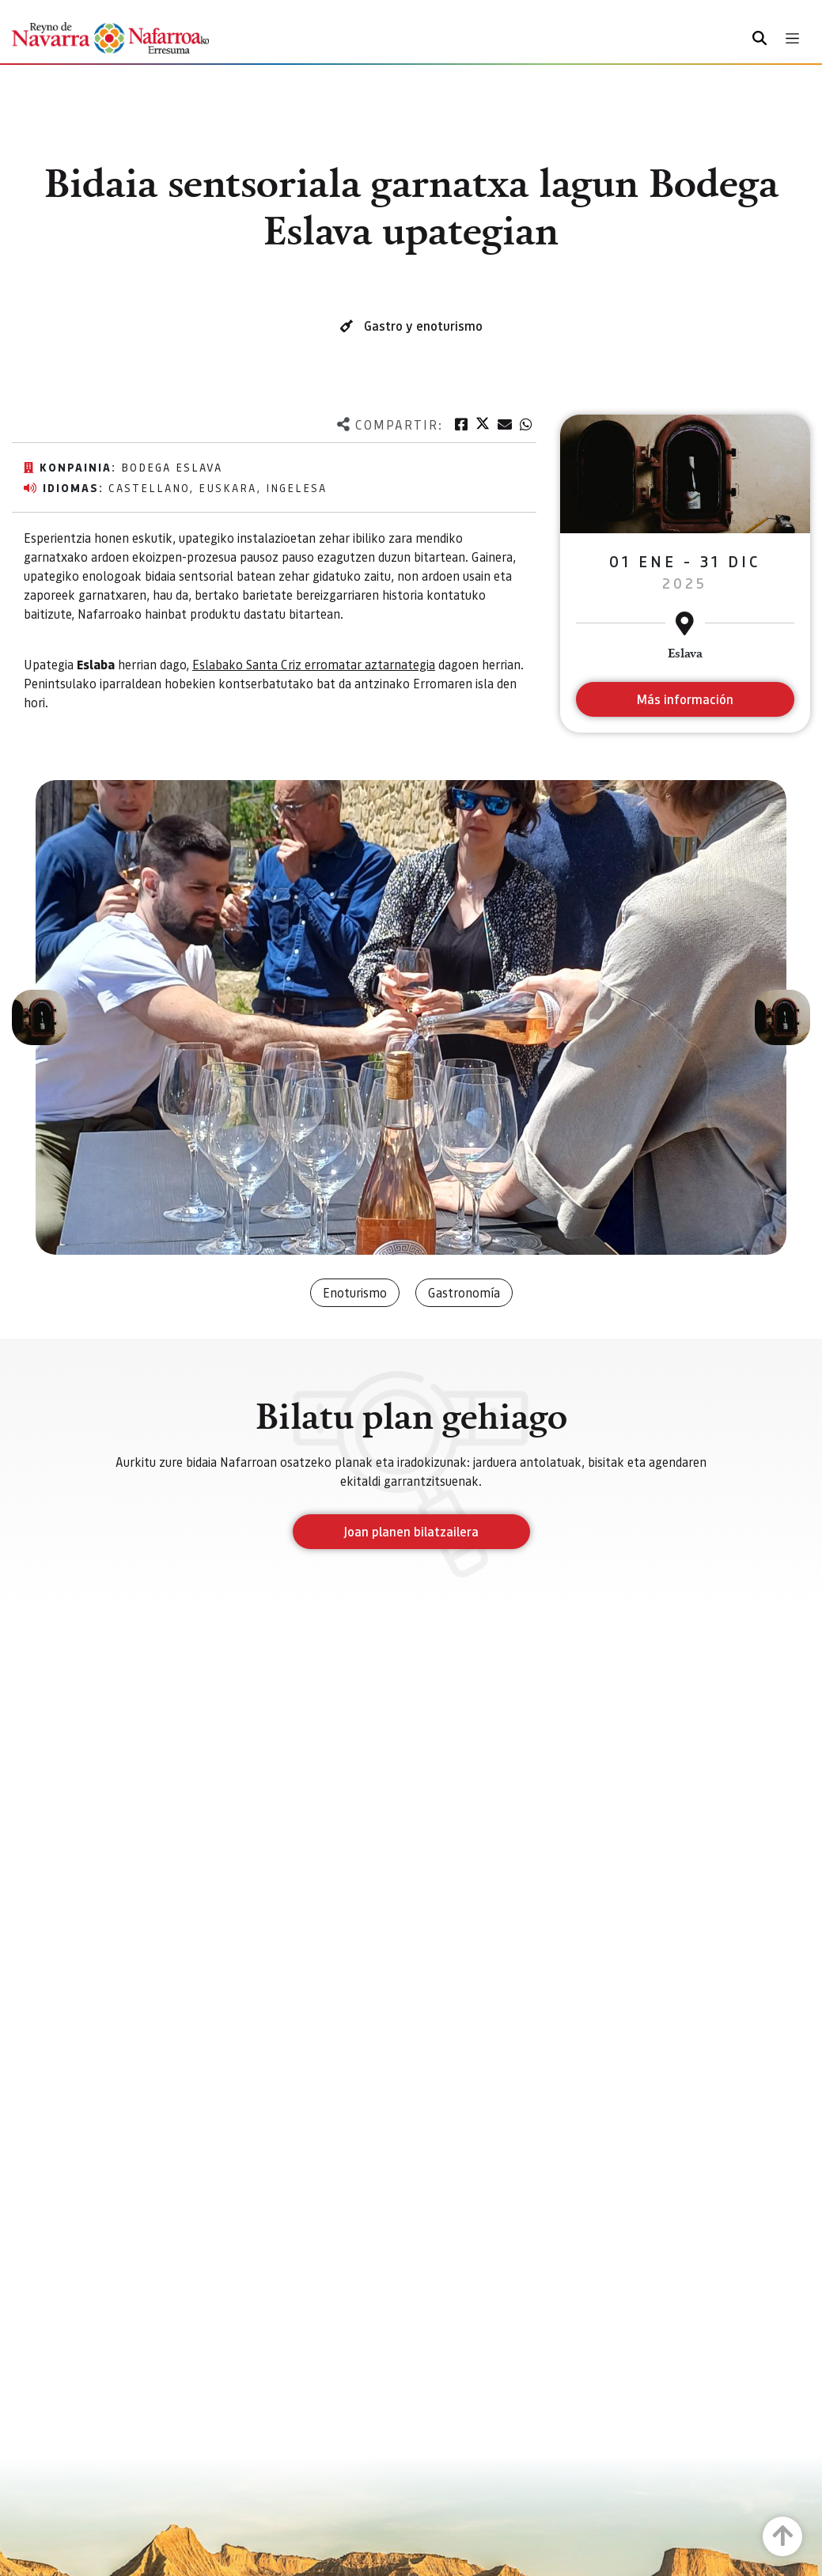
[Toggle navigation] (792, 38)
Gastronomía (464, 1292)
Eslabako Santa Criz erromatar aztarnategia (313, 664)
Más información (684, 699)
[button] (39, 1017)
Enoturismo (355, 1292)
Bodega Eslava (171, 467)
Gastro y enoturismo (423, 325)
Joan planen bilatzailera (411, 1531)
